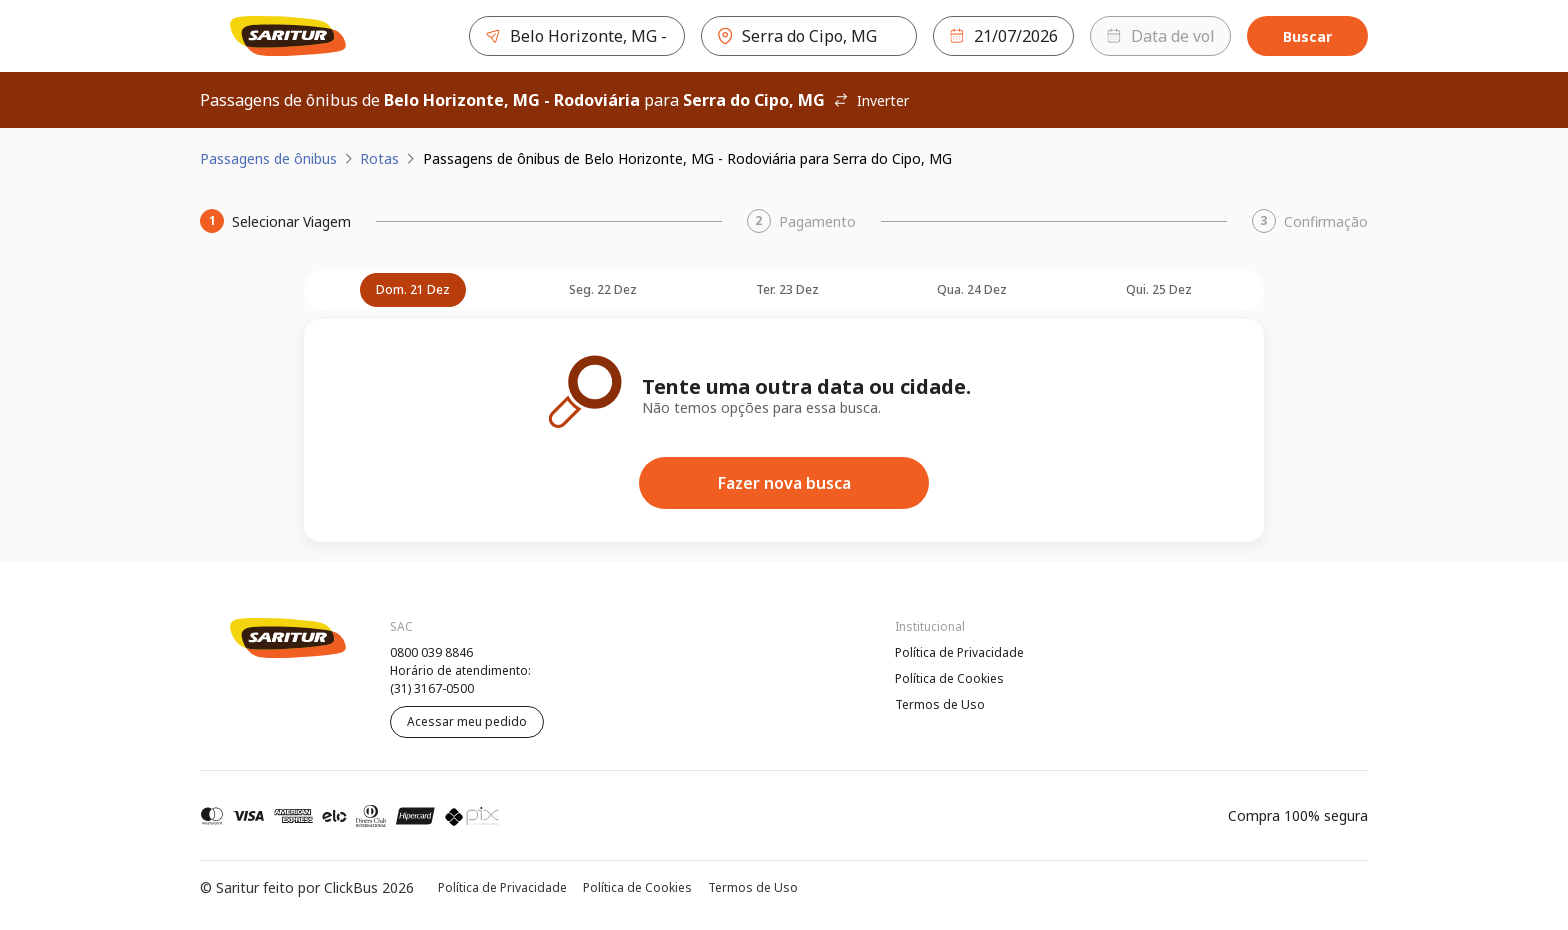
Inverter (871, 100)
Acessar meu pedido (467, 721)
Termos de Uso (940, 704)
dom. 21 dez (413, 289)
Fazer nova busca (784, 483)
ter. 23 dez (787, 289)
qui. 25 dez (1159, 289)
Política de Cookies (949, 678)
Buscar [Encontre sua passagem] (1307, 36)
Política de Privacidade (959, 652)
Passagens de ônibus (268, 158)
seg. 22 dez (603, 289)
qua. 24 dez (972, 289)
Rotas (379, 158)
